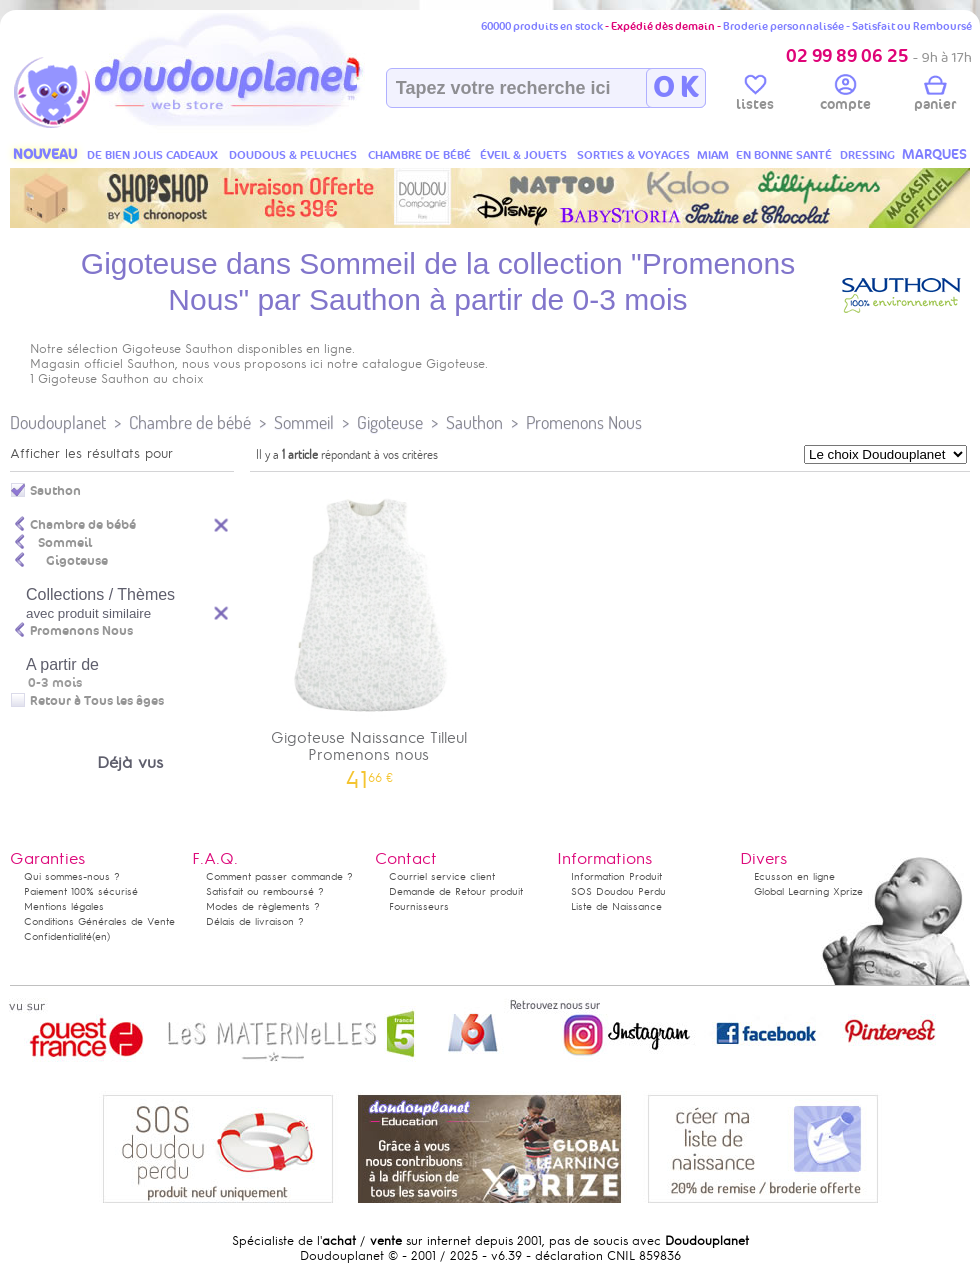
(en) (101, 936)
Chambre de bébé (190, 422)
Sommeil (304, 422)
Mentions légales (64, 906)
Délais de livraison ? (255, 921)
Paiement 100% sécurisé (81, 891)
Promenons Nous (584, 422)
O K (675, 88)
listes (755, 96)
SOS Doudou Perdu (618, 891)
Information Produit (616, 876)
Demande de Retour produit (456, 891)
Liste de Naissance (616, 906)
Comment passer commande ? (279, 876)
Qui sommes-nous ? (72, 876)
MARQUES (934, 154)
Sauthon (474, 422)
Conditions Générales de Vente (99, 921)
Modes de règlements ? (263, 906)
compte (845, 96)
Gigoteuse (390, 422)
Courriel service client (442, 876)
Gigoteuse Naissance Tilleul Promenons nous (369, 634)
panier (935, 96)
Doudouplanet (58, 422)
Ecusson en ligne (794, 876)
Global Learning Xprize (808, 891)
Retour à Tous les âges (97, 701)
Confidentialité (58, 936)
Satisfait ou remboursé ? (265, 891)
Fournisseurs (419, 906)
